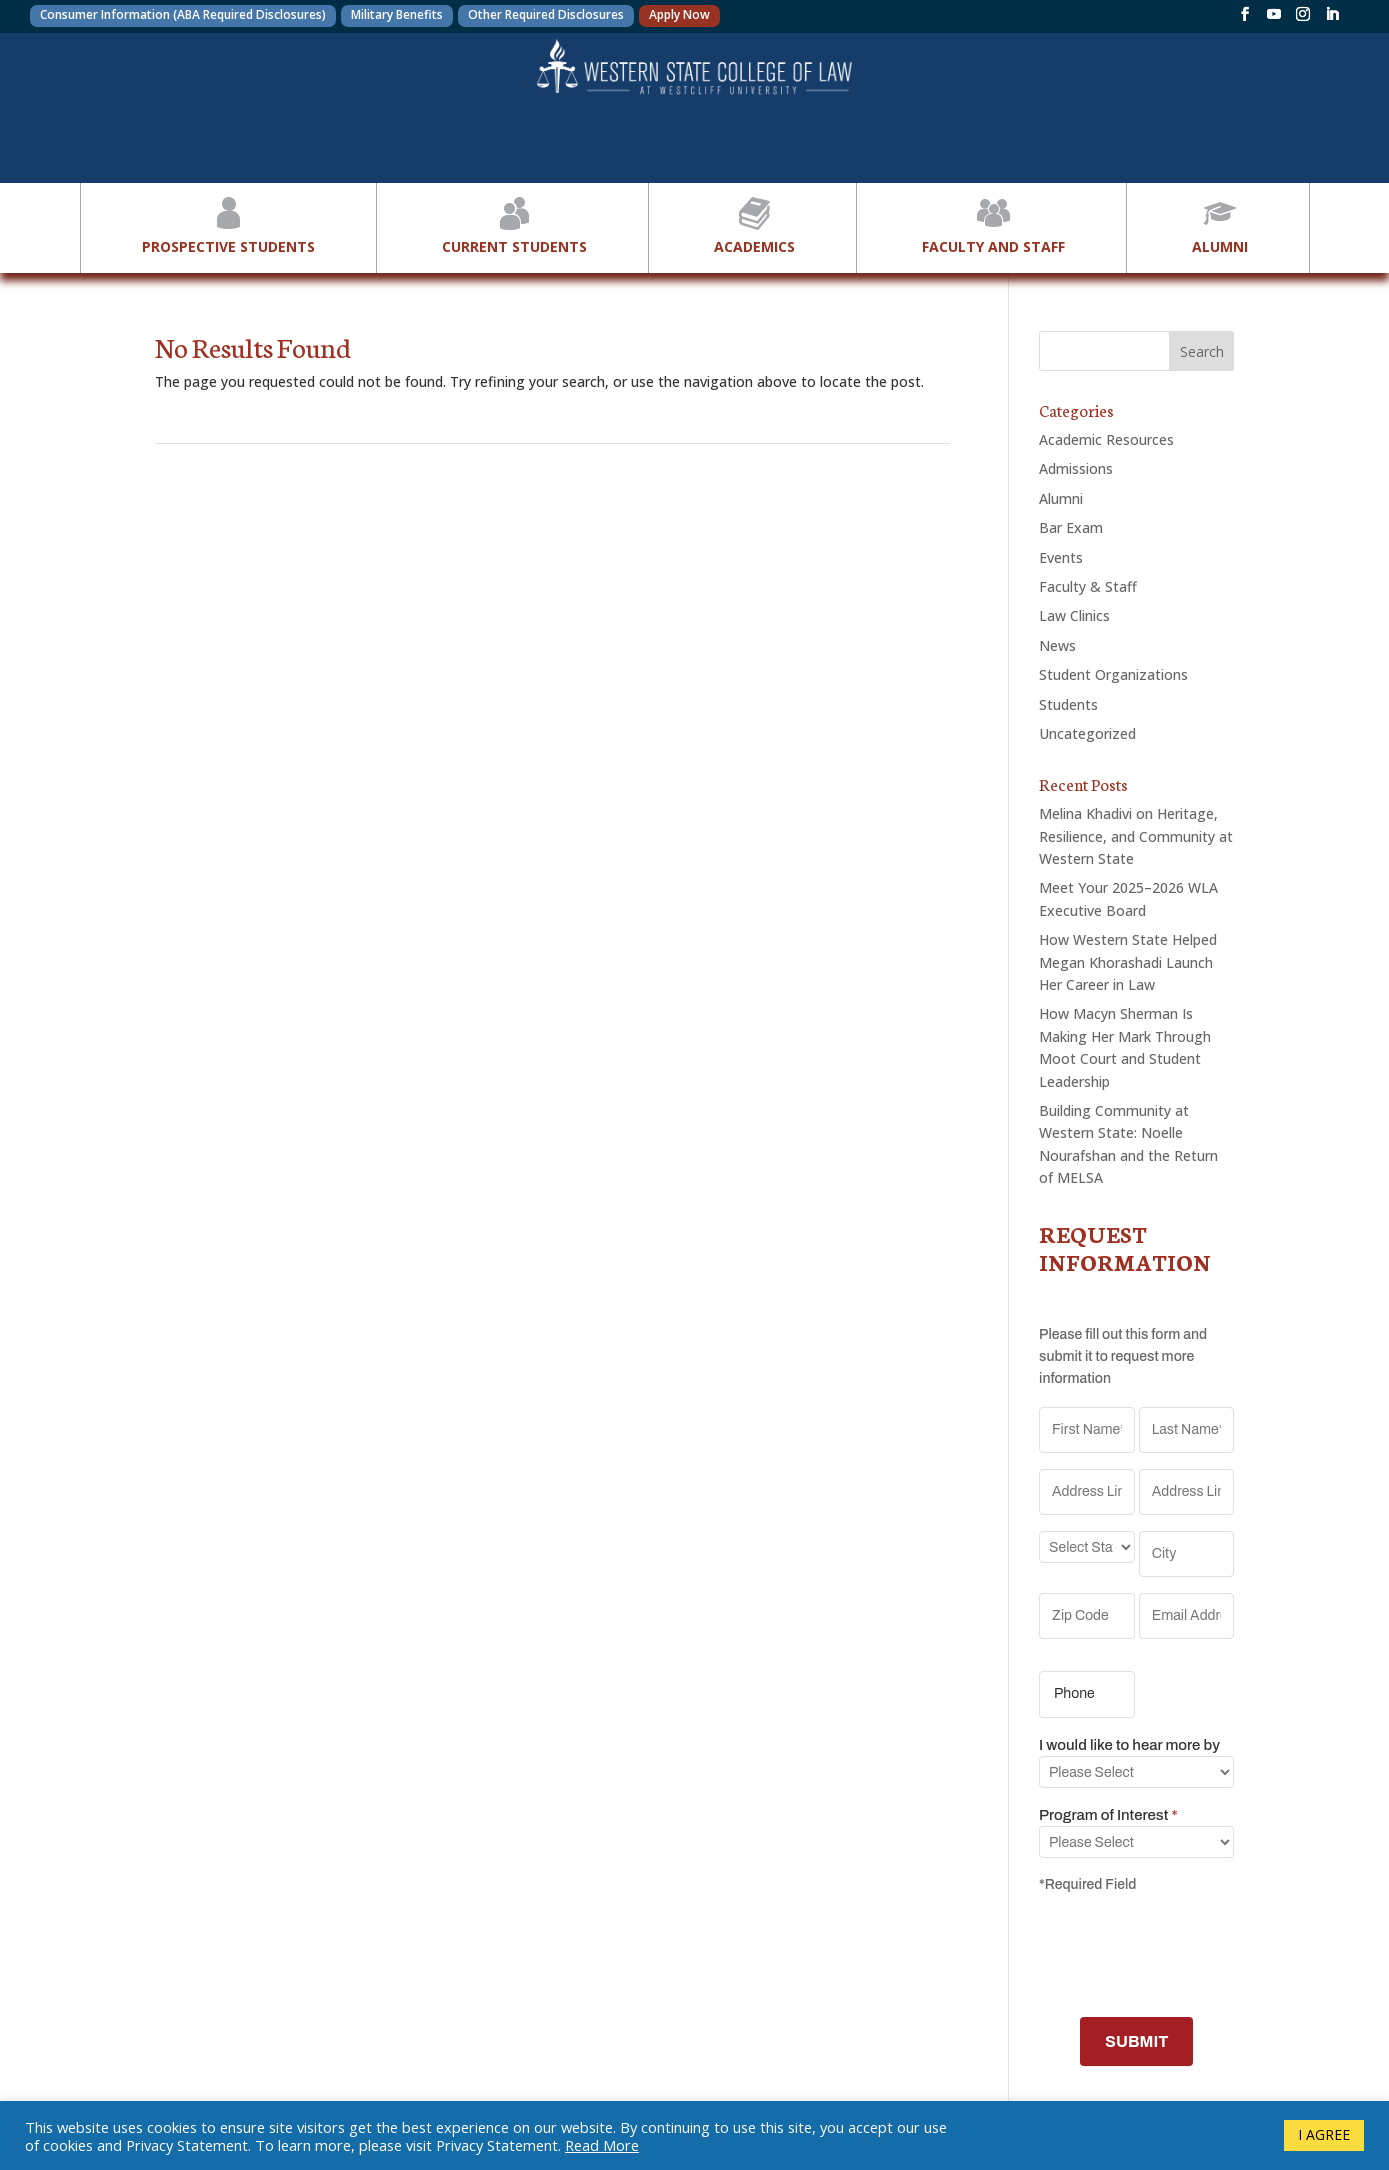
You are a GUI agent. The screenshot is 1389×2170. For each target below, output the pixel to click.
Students (1068, 704)
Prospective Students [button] (228, 223)
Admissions (1076, 468)
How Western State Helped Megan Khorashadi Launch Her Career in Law (1128, 962)
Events (1061, 557)
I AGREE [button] (1324, 2134)
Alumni (1061, 498)
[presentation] (1191, 1952)
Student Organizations (1113, 674)
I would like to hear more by (1129, 1745)
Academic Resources (1106, 439)
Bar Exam (1071, 527)
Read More (602, 2145)
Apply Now (679, 14)
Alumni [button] (1220, 223)
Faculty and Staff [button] (993, 223)
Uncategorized (1087, 733)
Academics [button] (754, 223)
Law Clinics (1074, 615)
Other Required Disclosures (546, 14)
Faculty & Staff (1088, 586)
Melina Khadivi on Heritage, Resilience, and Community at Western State (1136, 836)
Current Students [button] (514, 223)
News (1057, 645)
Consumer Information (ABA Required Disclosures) (183, 14)
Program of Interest (1108, 1815)
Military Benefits (397, 14)
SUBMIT (1136, 2041)
